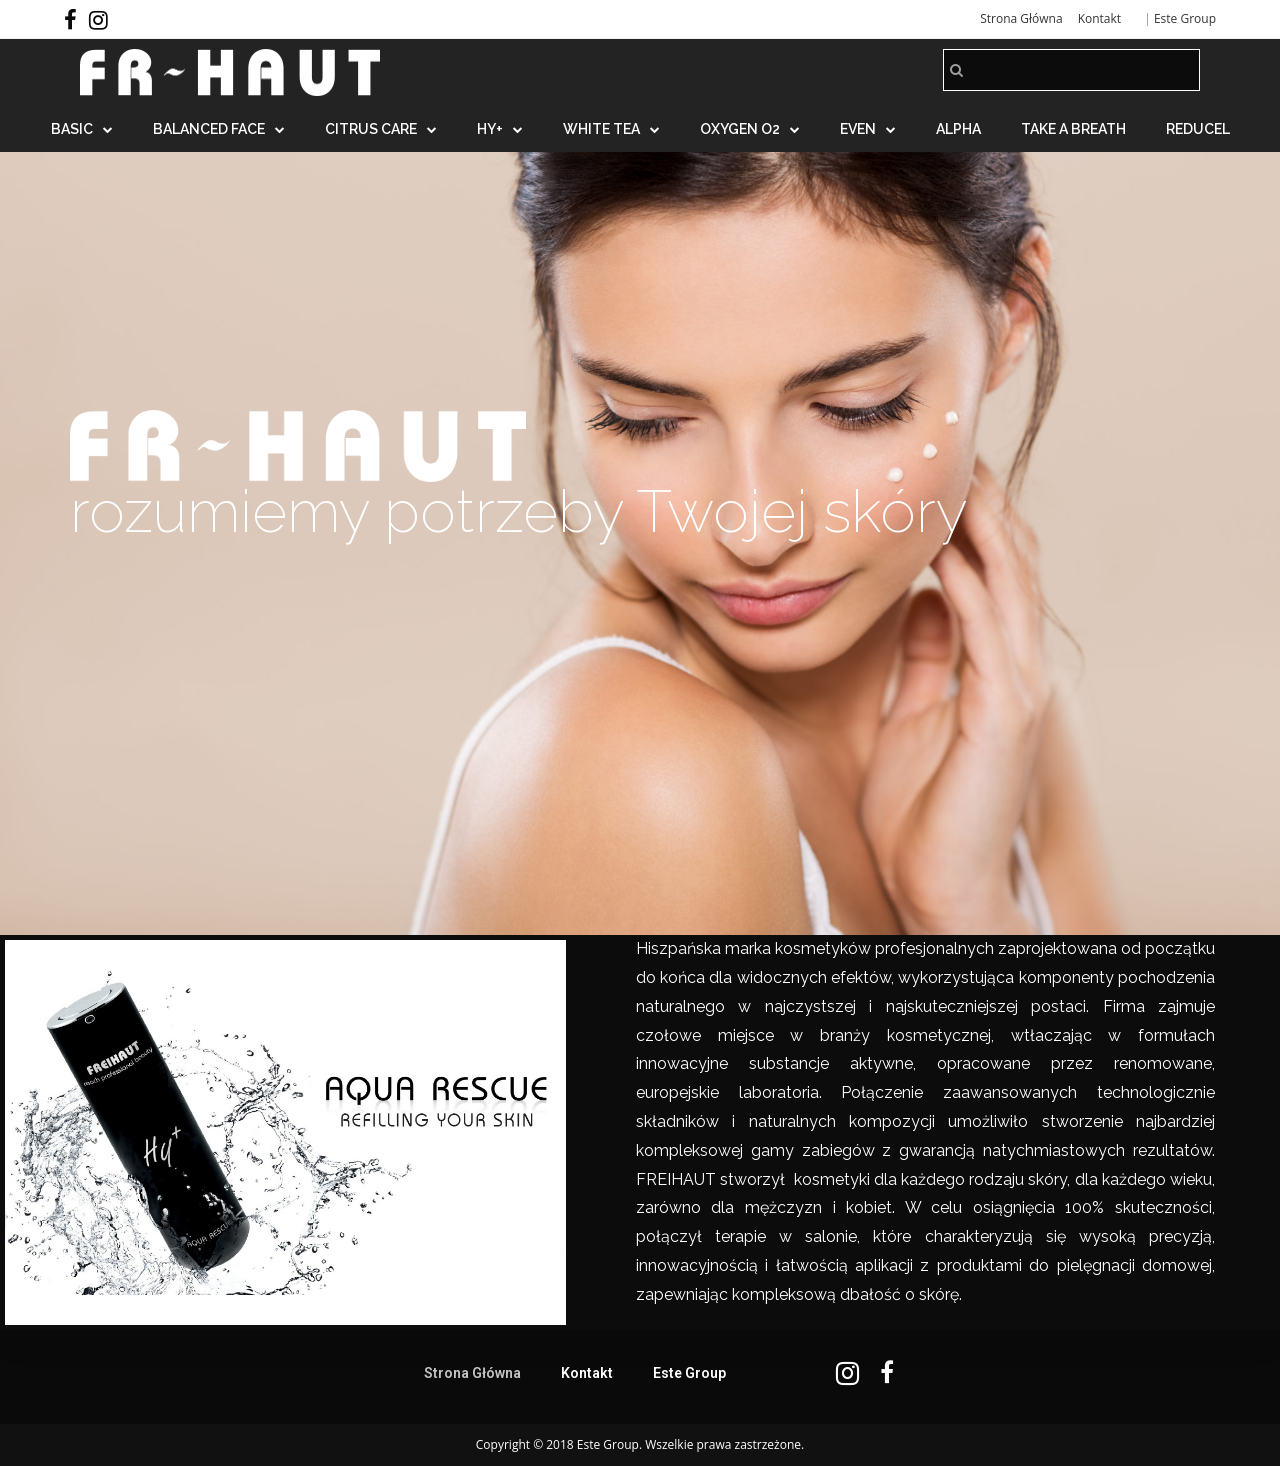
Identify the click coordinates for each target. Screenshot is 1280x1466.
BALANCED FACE (219, 129)
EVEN (868, 129)
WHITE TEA (611, 129)
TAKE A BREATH (1073, 129)
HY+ (500, 129)
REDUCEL (1198, 129)
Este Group (1185, 18)
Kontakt (1099, 18)
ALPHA (958, 129)
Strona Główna (1021, 18)
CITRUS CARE (381, 129)
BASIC (82, 129)
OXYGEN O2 (750, 129)
